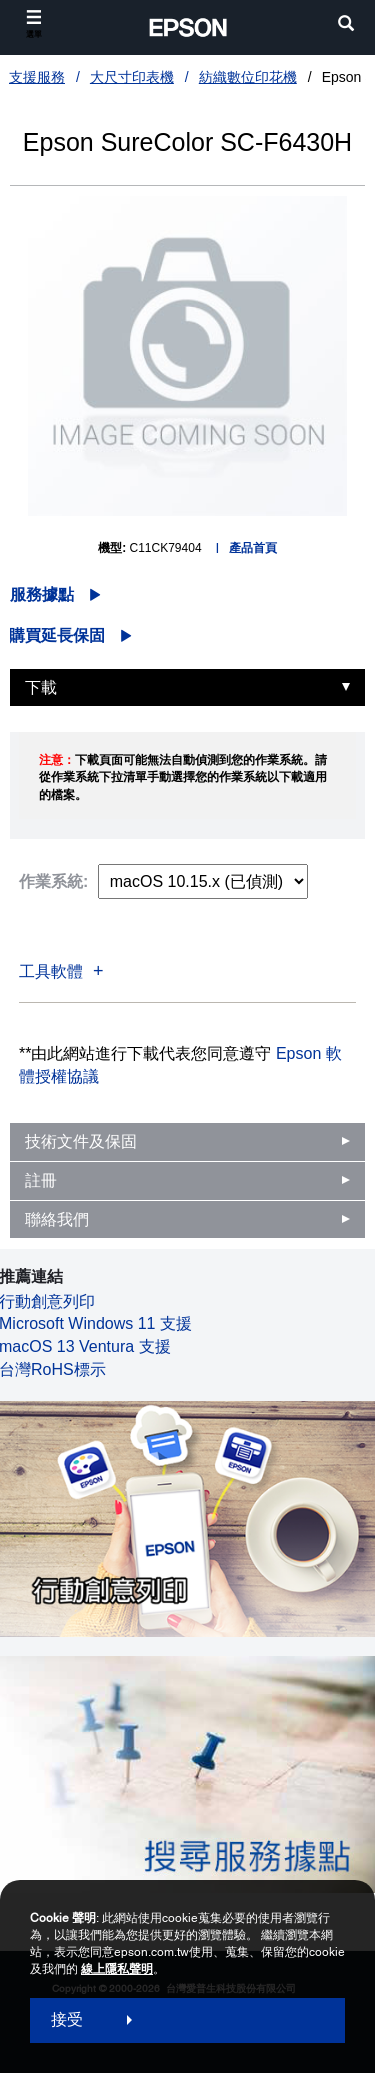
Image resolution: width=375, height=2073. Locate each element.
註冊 (41, 1180)
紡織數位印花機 (248, 77)
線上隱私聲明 (117, 1969)
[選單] (34, 24)
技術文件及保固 (81, 1141)
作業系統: (53, 881)
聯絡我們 (57, 1219)
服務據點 (42, 594)
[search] (346, 25)
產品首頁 (253, 548)
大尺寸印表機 (132, 77)
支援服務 (37, 77)
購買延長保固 (57, 635)
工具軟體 (51, 971)
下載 (41, 687)
